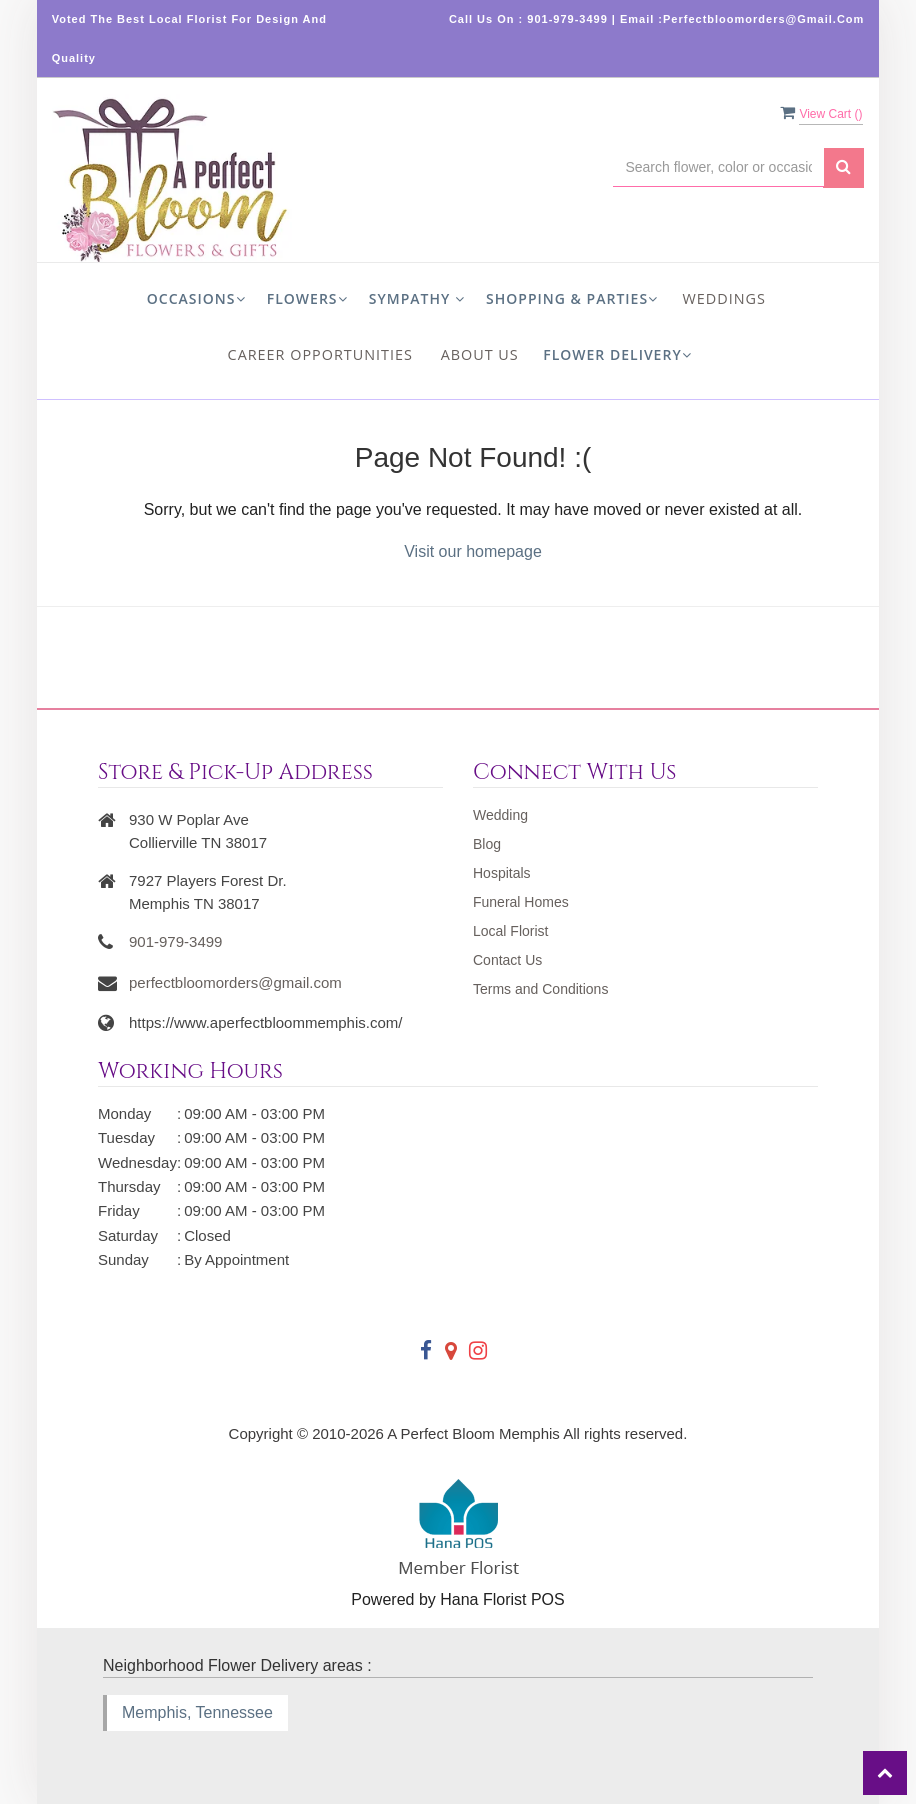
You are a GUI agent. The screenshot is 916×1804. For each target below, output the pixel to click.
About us (480, 354)
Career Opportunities (320, 354)
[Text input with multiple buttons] (718, 167)
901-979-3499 (175, 941)
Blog (487, 844)
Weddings (724, 298)
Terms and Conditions (540, 989)
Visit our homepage (473, 551)
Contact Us (507, 960)
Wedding (500, 815)
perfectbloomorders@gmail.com (235, 982)
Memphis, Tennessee (197, 1712)
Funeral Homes (521, 902)
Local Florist (510, 931)
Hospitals (502, 873)
